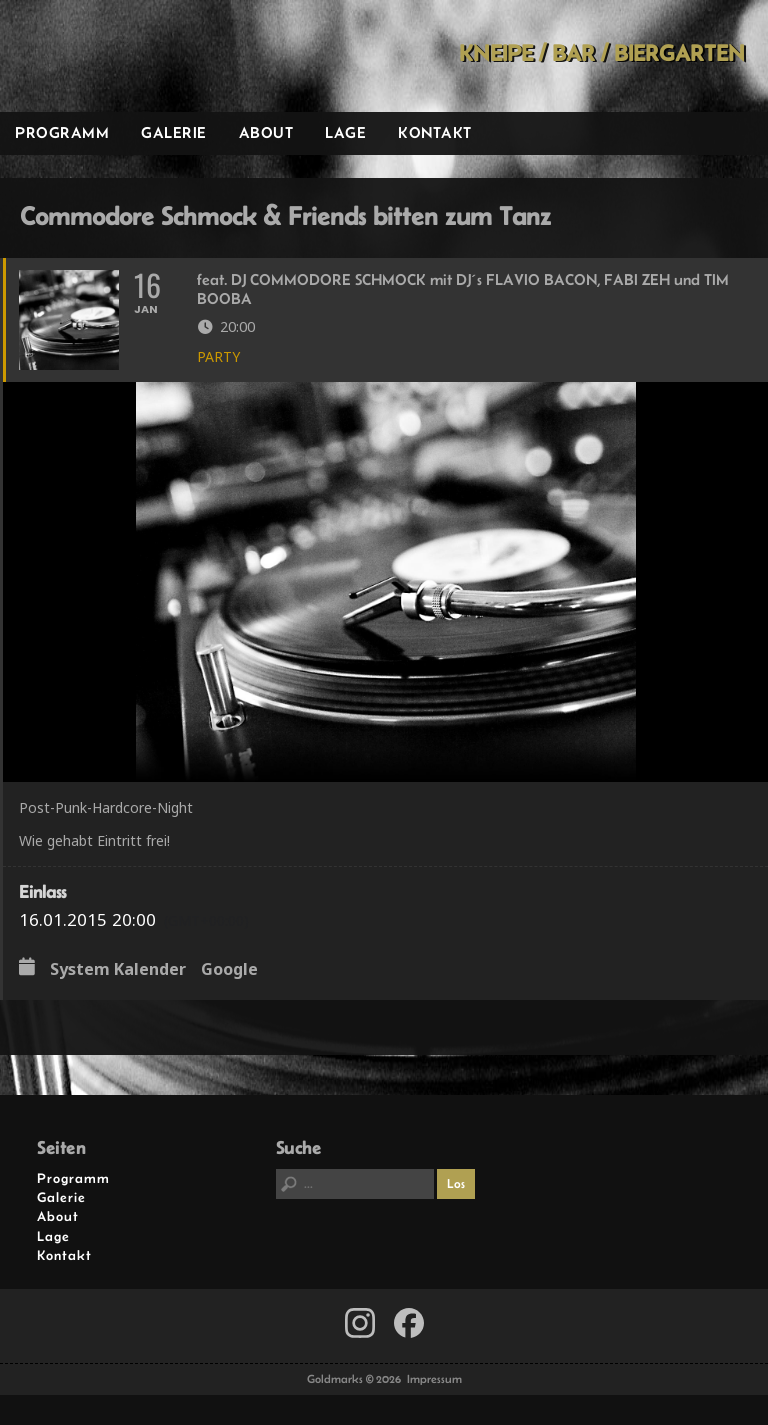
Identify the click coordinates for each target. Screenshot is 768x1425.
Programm (62, 132)
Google (229, 970)
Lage (345, 132)
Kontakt (435, 132)
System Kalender (118, 970)
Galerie (174, 132)
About (266, 132)
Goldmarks (141, 56)
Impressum (434, 1379)
